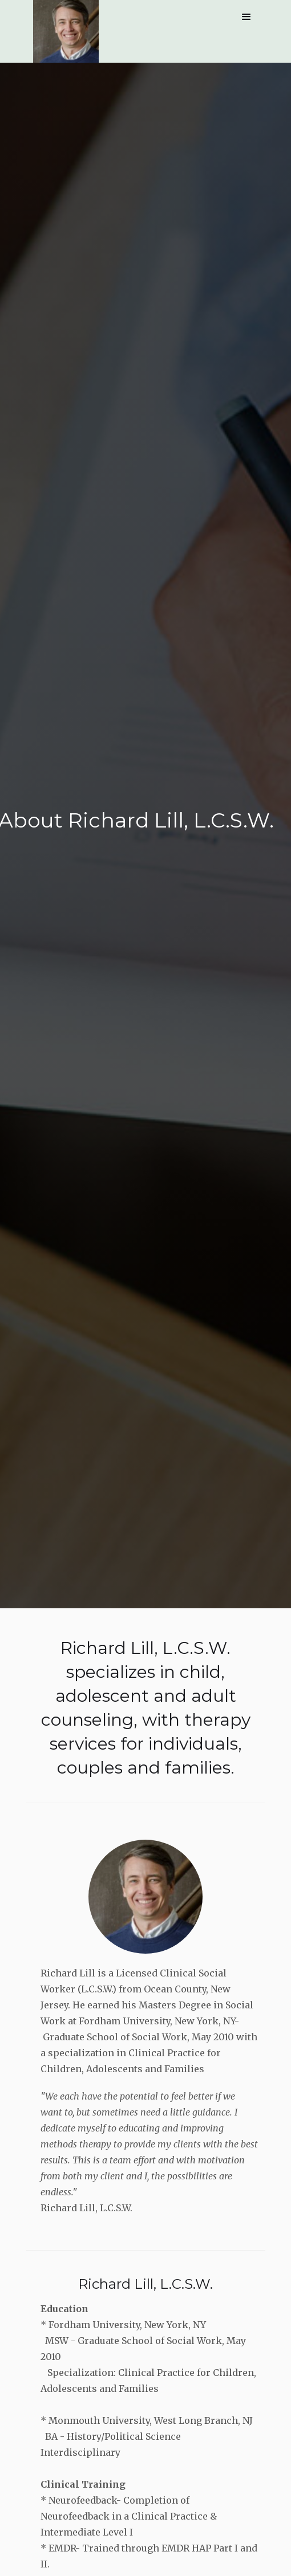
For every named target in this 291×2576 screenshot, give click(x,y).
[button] (246, 17)
